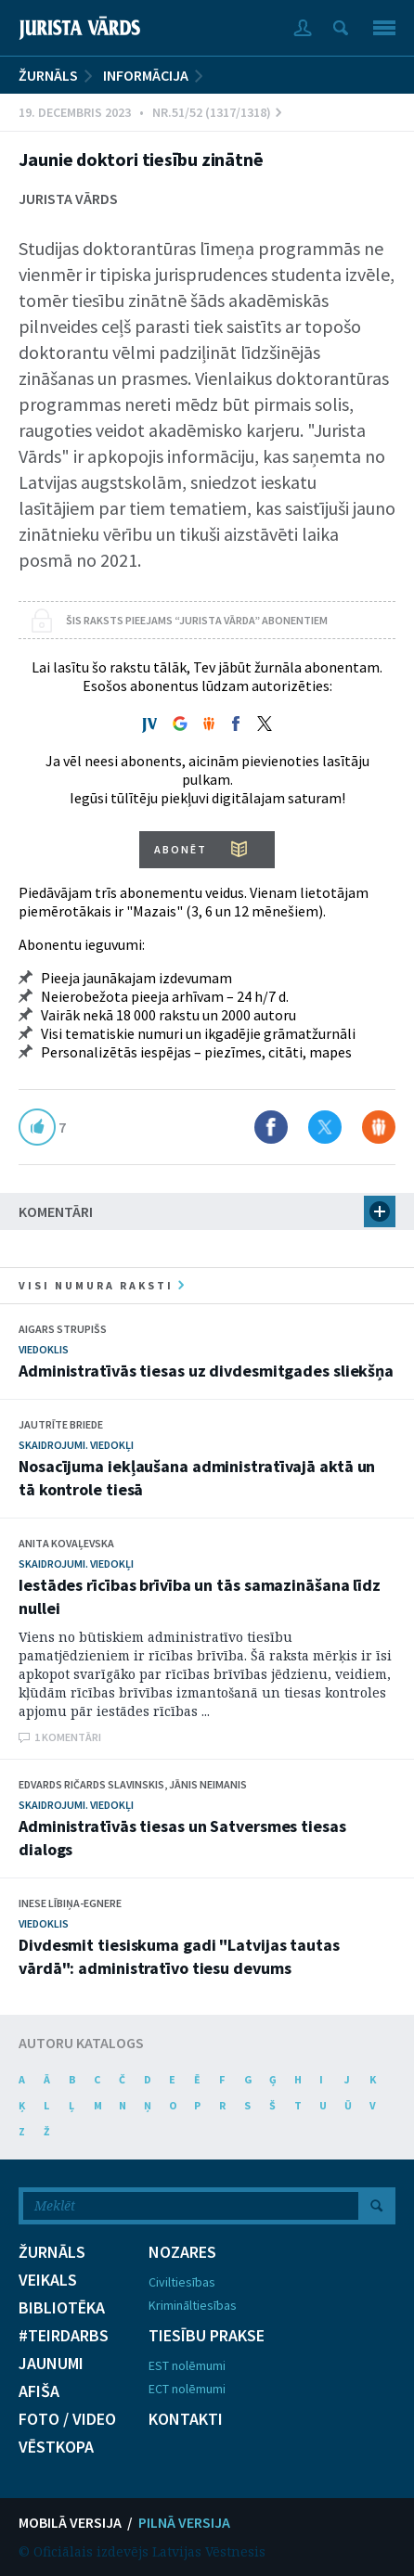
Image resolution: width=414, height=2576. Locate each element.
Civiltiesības (182, 2282)
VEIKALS (48, 2280)
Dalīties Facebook (271, 1127)
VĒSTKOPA (56, 2447)
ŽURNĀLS (48, 75)
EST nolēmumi (187, 2365)
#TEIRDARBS (64, 2335)
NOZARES (182, 2252)
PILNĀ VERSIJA (184, 2522)
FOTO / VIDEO (67, 2419)
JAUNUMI (51, 2363)
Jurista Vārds (68, 198)
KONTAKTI (186, 2419)
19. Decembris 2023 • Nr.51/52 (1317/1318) (150, 112)
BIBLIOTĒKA (62, 2308)
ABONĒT (180, 849)
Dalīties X (325, 1127)
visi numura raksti (101, 1285)
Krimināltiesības (193, 2305)
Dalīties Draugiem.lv (378, 1127)
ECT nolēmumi (187, 2388)
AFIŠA (39, 2391)
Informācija (145, 75)
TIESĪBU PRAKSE (207, 2335)
